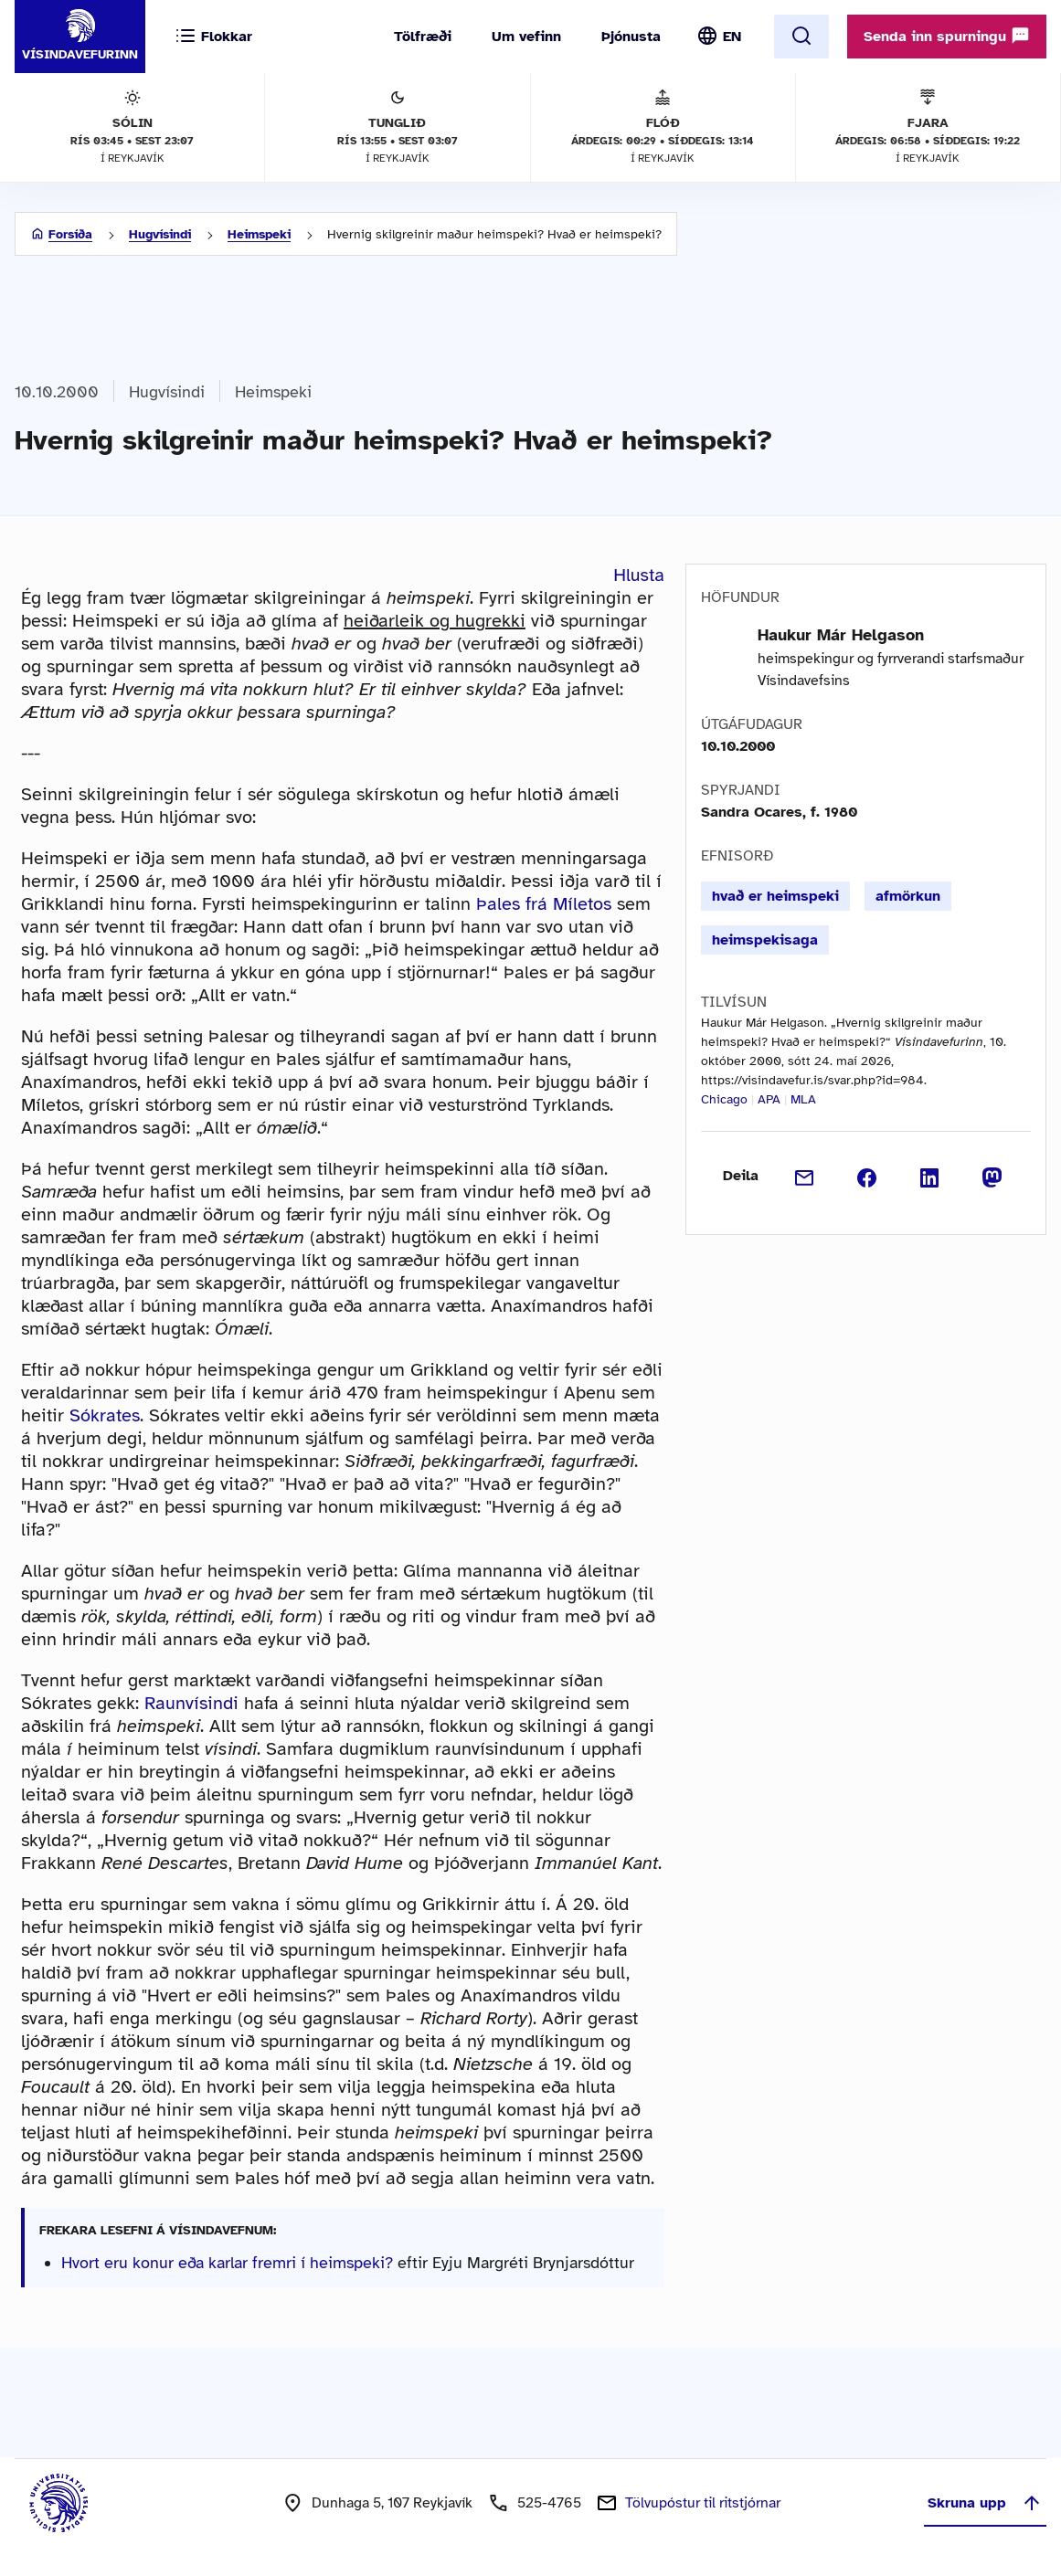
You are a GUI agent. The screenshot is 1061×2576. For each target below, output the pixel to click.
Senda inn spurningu (947, 36)
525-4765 (549, 2503)
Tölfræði (422, 36)
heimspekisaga (765, 940)
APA (769, 1099)
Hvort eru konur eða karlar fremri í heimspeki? (227, 2263)
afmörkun (907, 896)
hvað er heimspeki (775, 896)
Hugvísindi (160, 234)
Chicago (724, 1099)
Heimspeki (259, 234)
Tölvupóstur (702, 2503)
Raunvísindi (191, 1703)
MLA (803, 1099)
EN (732, 36)
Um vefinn (526, 36)
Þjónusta (631, 36)
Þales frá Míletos (543, 903)
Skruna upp (985, 2503)
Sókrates (104, 1415)
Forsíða (70, 234)
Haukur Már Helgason (841, 635)
